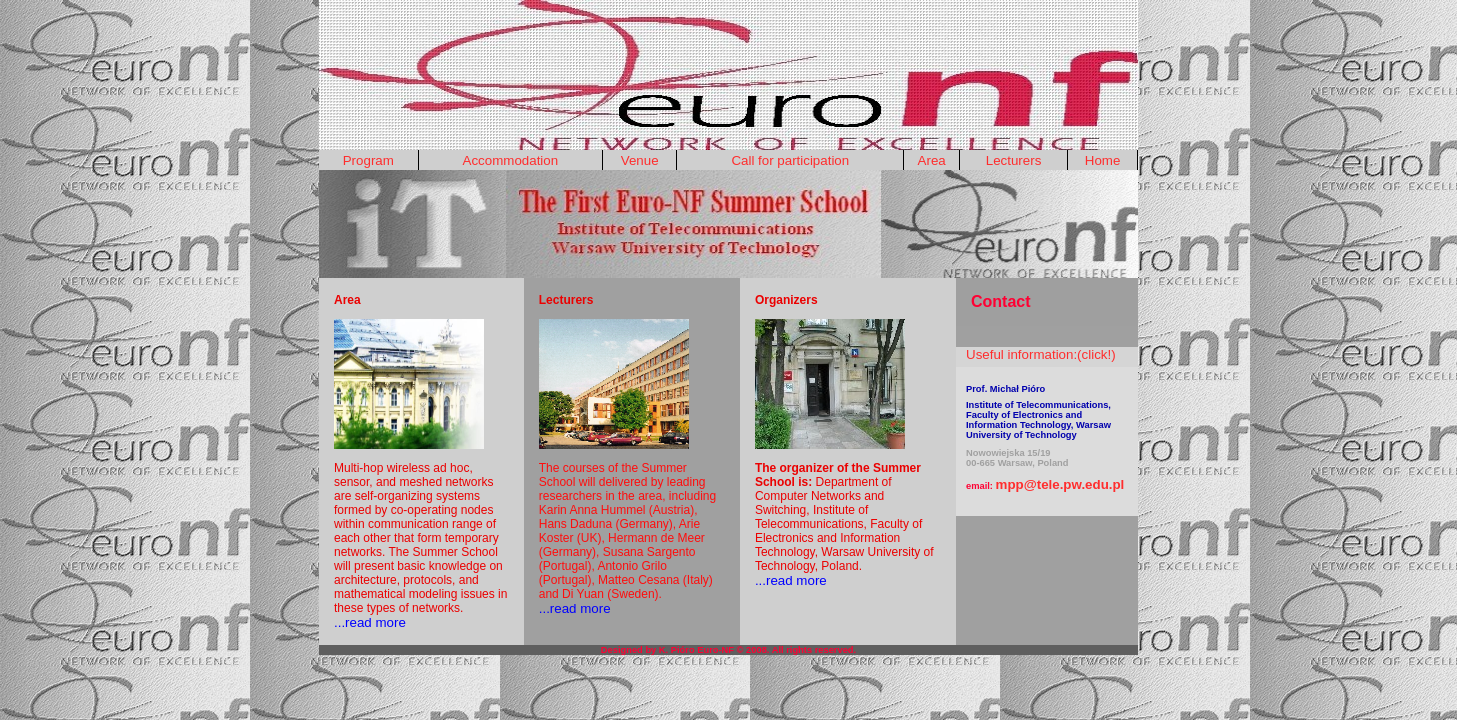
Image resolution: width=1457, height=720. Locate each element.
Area (932, 160)
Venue (640, 160)
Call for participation (790, 160)
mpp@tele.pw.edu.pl (1060, 484)
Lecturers (1014, 160)
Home (1103, 160)
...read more (370, 622)
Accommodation (511, 160)
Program (368, 160)
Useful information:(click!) (1041, 354)
